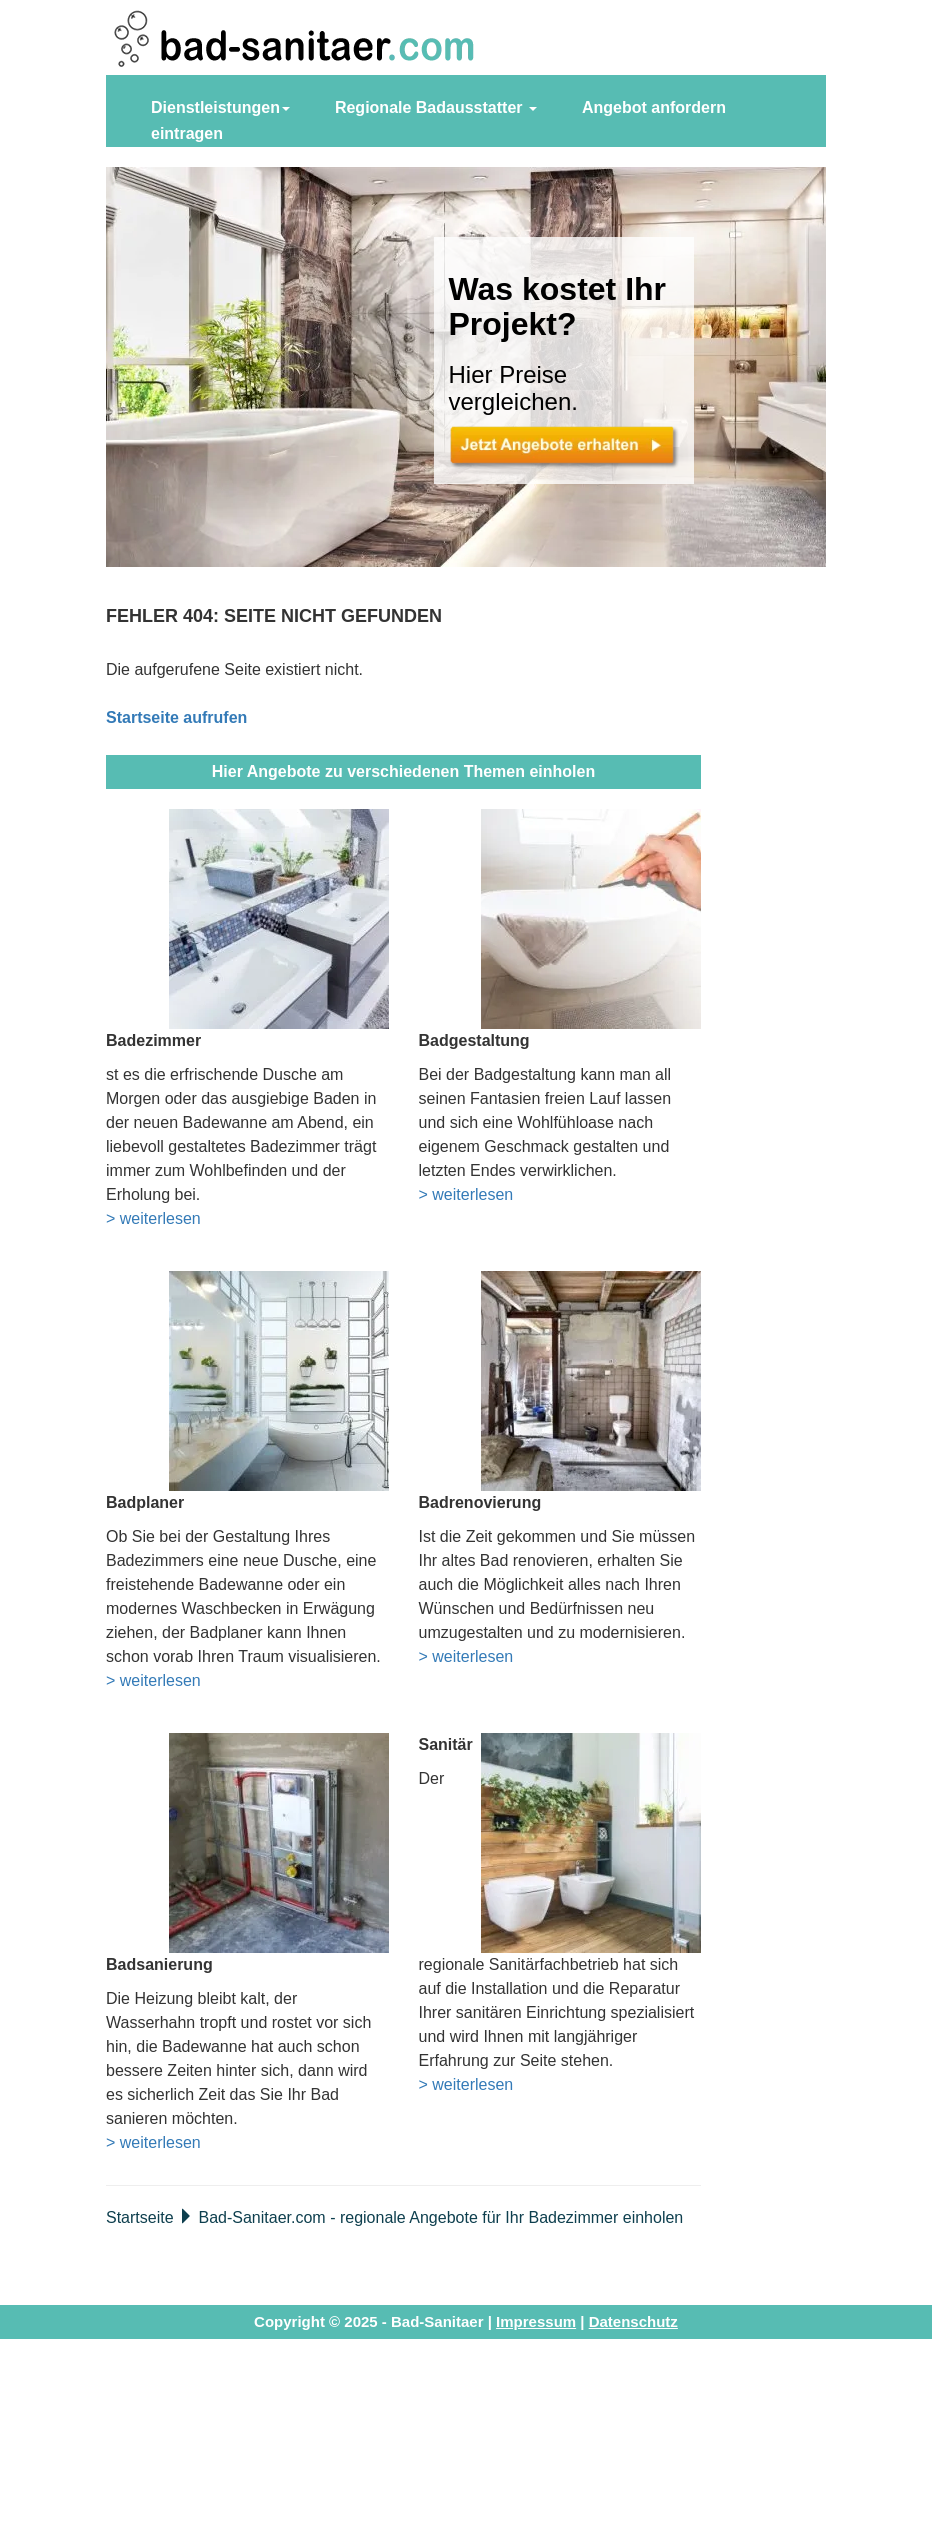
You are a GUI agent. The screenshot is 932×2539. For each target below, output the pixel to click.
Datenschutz (633, 2321)
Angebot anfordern (654, 107)
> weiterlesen (153, 1218)
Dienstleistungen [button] (220, 107)
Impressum (536, 2321)
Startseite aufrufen (176, 717)
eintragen (187, 133)
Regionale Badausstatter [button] (436, 107)
